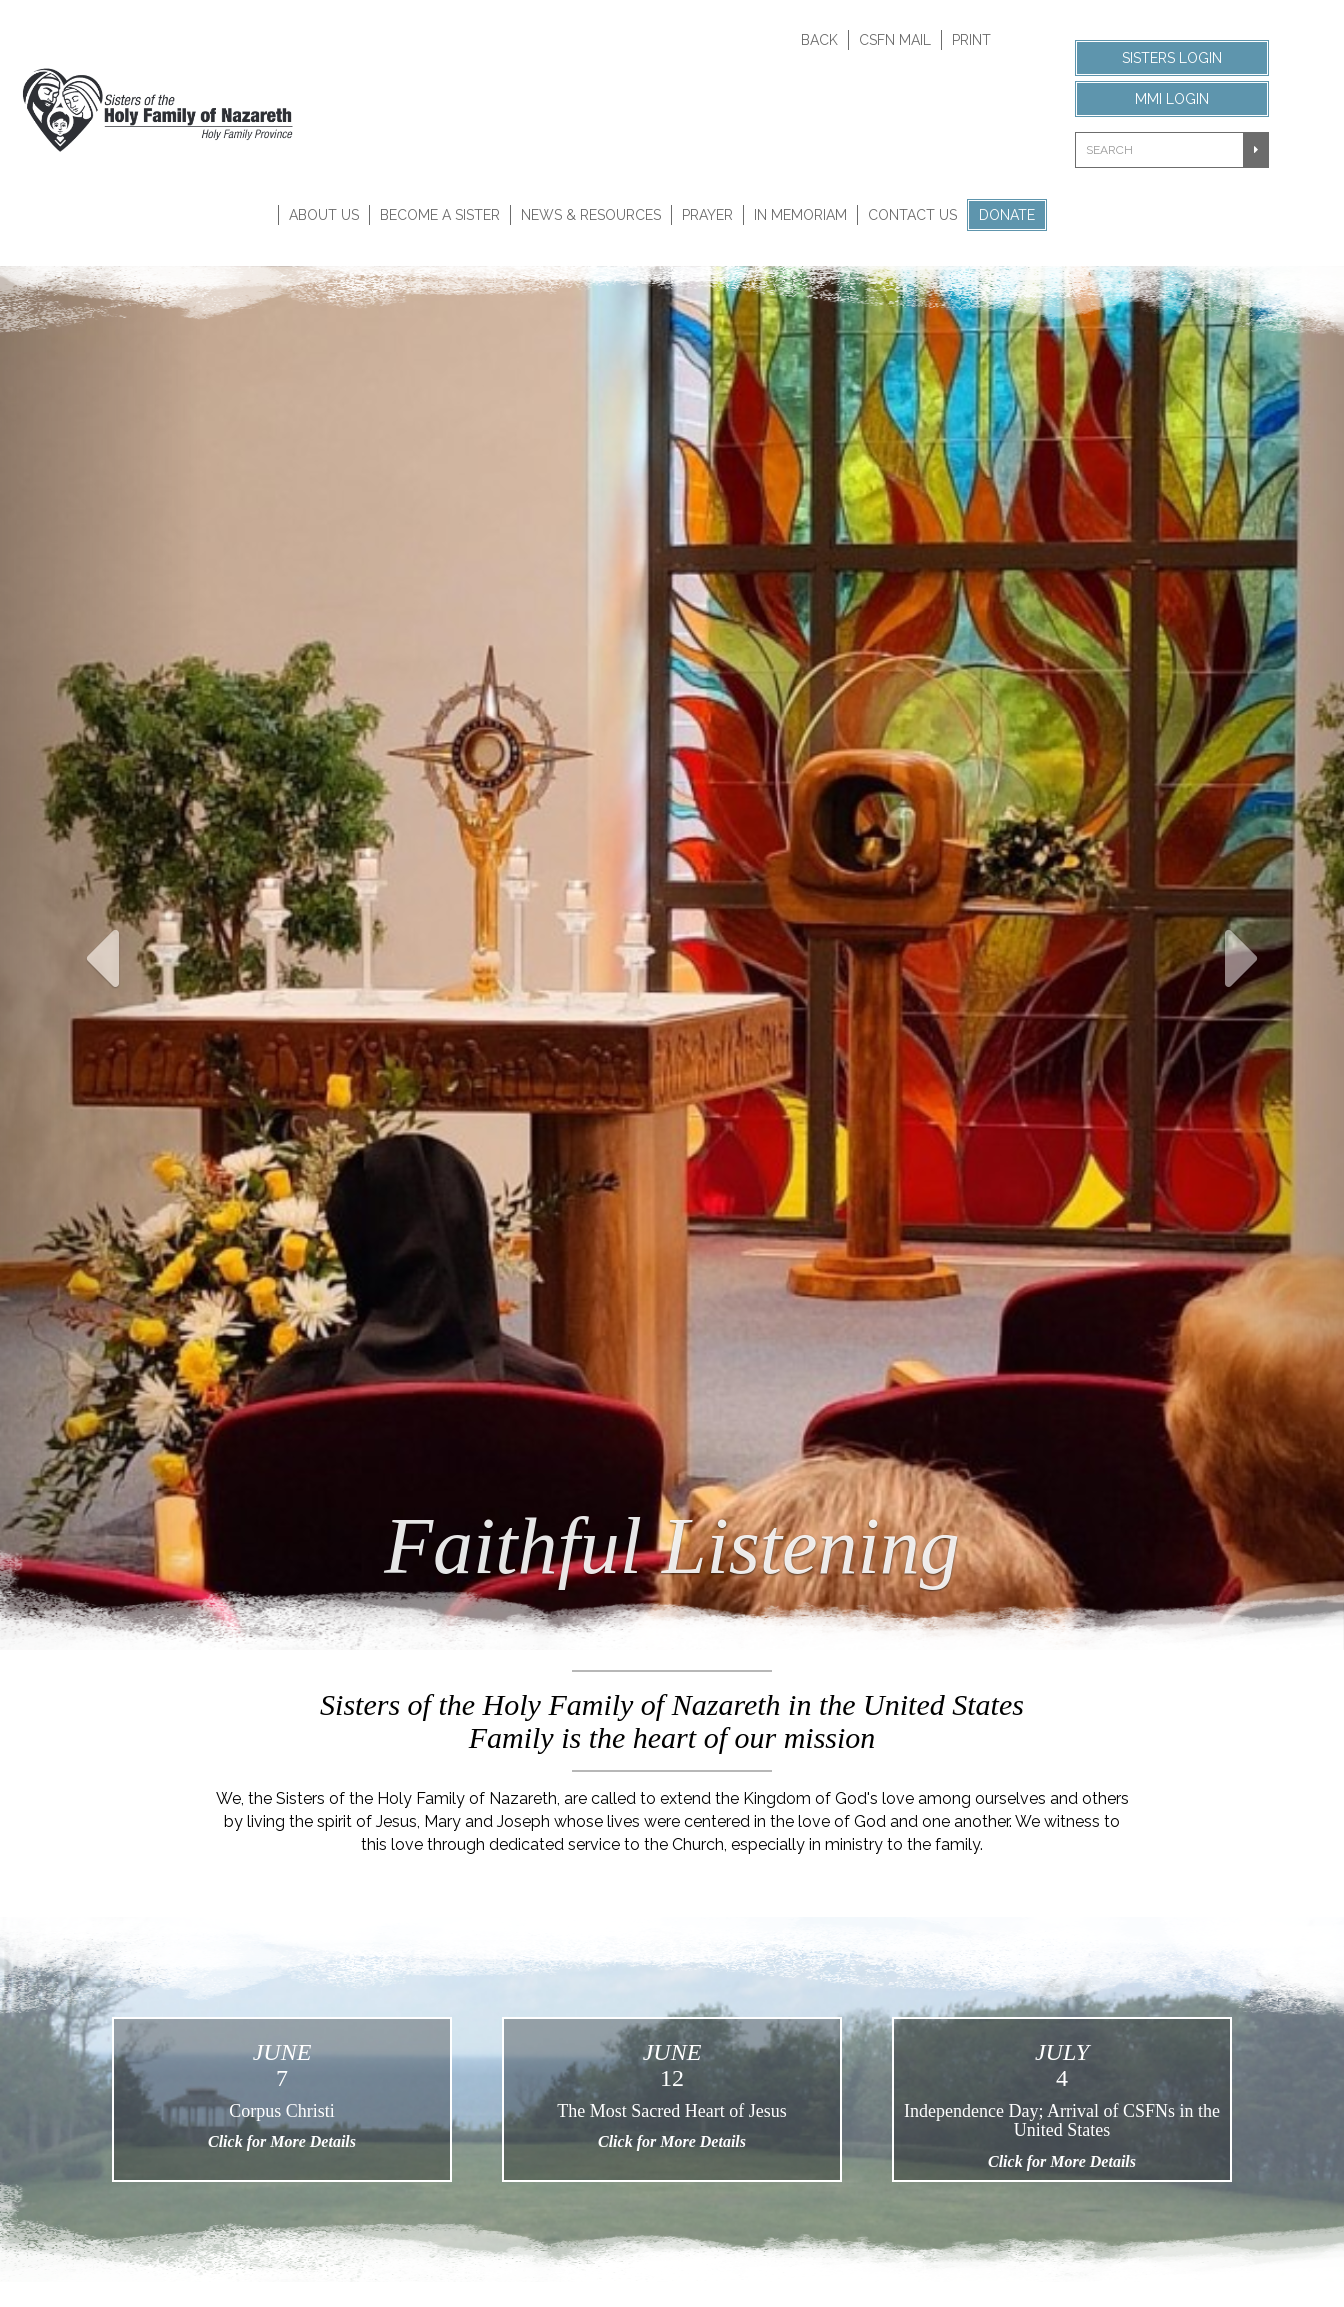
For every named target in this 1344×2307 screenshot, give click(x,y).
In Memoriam (800, 215)
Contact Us (912, 215)
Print (971, 40)
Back (819, 40)
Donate (1007, 215)
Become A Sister (440, 215)
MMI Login (1172, 99)
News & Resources (591, 215)
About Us (324, 215)
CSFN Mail (895, 40)
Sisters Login (1172, 58)
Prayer (707, 215)
